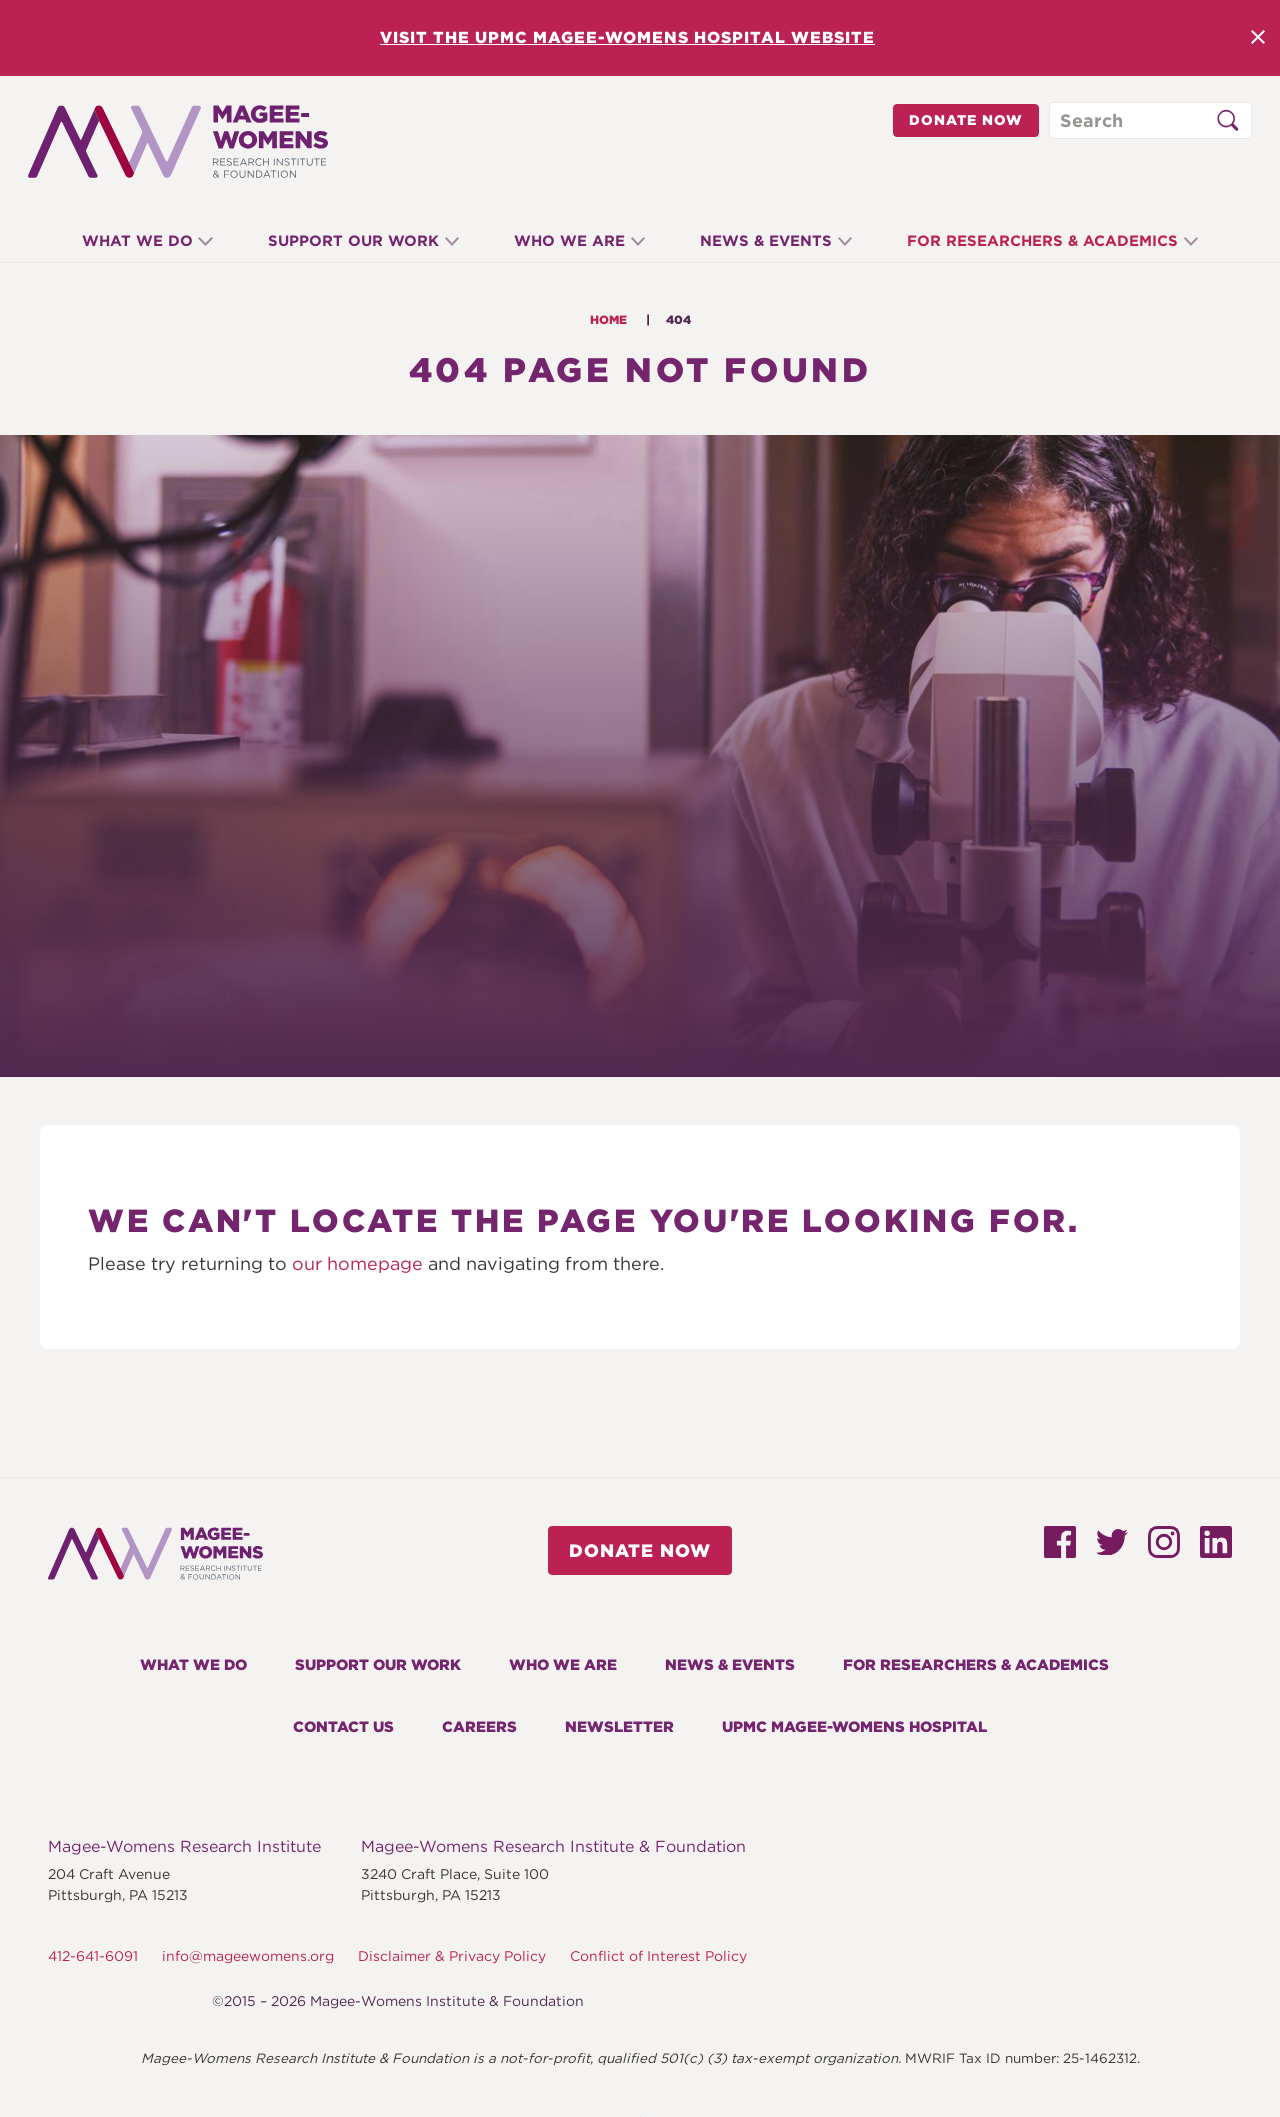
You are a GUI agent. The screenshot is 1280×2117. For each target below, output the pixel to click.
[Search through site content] (1151, 120)
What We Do (122, 241)
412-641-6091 (93, 1956)
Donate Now (966, 120)
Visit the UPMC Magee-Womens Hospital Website (627, 37)
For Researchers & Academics (1057, 241)
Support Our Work (345, 241)
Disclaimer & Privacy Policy (452, 1956)
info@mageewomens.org (248, 1956)
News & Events (774, 241)
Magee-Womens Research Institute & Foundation (553, 1846)
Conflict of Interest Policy (658, 1956)
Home (608, 319)
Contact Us (343, 1727)
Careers (479, 1727)
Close (1258, 37)
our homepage (357, 1263)
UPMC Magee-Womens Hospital (854, 1727)
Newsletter (619, 1727)
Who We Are (569, 241)
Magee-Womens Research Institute (184, 1846)
